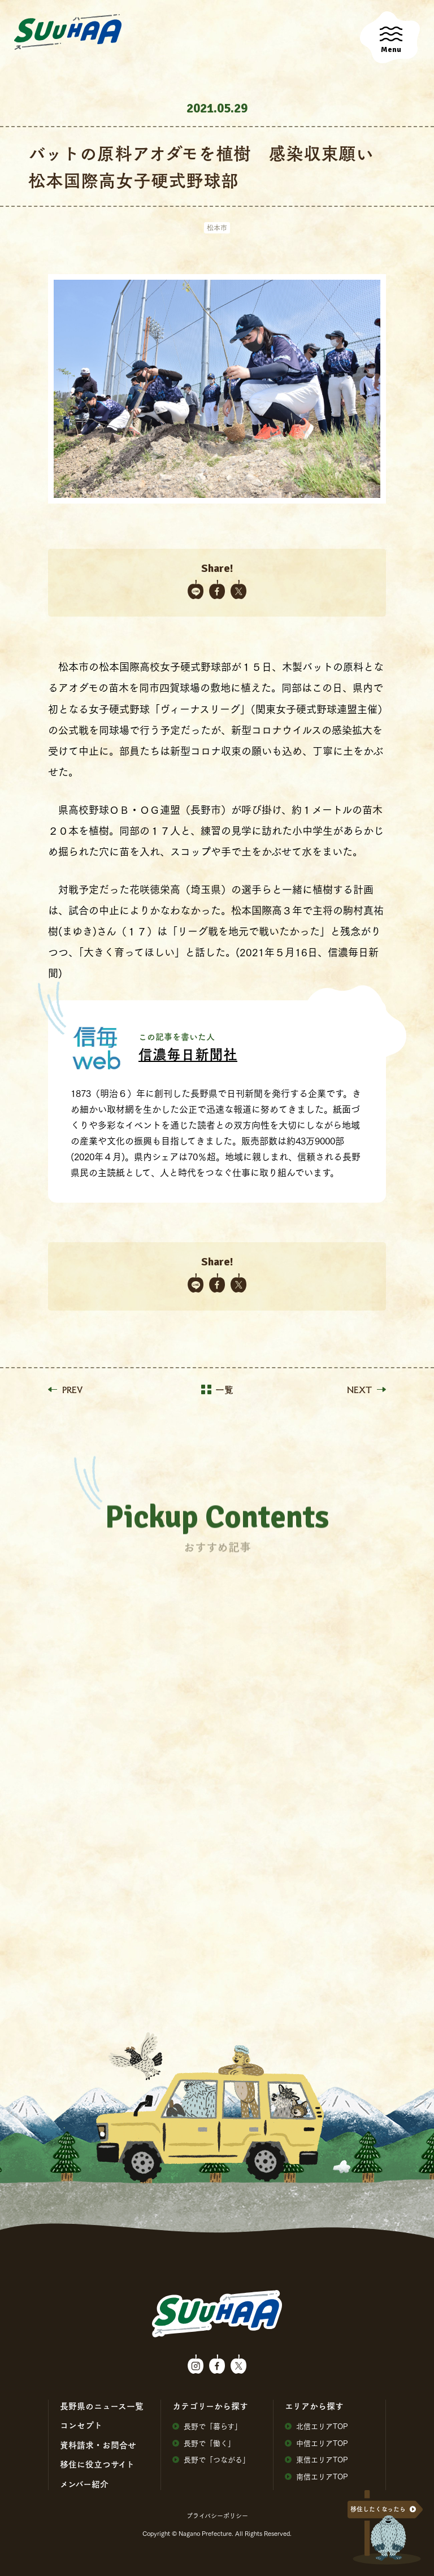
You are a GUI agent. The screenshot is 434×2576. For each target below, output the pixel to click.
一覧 (217, 1389)
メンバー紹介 (84, 2484)
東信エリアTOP (316, 2459)
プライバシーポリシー (217, 2515)
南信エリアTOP (316, 2476)
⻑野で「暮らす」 (207, 2426)
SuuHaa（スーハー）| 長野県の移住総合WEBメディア (67, 32)
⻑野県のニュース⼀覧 (102, 2406)
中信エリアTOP (316, 2443)
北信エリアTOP (316, 2426)
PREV (65, 1389)
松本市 (217, 227)
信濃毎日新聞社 (187, 1054)
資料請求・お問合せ (98, 2445)
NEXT (366, 1389)
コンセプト (81, 2425)
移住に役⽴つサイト (97, 2464)
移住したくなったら (378, 2509)
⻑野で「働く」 (203, 2443)
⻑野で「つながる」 (211, 2459)
